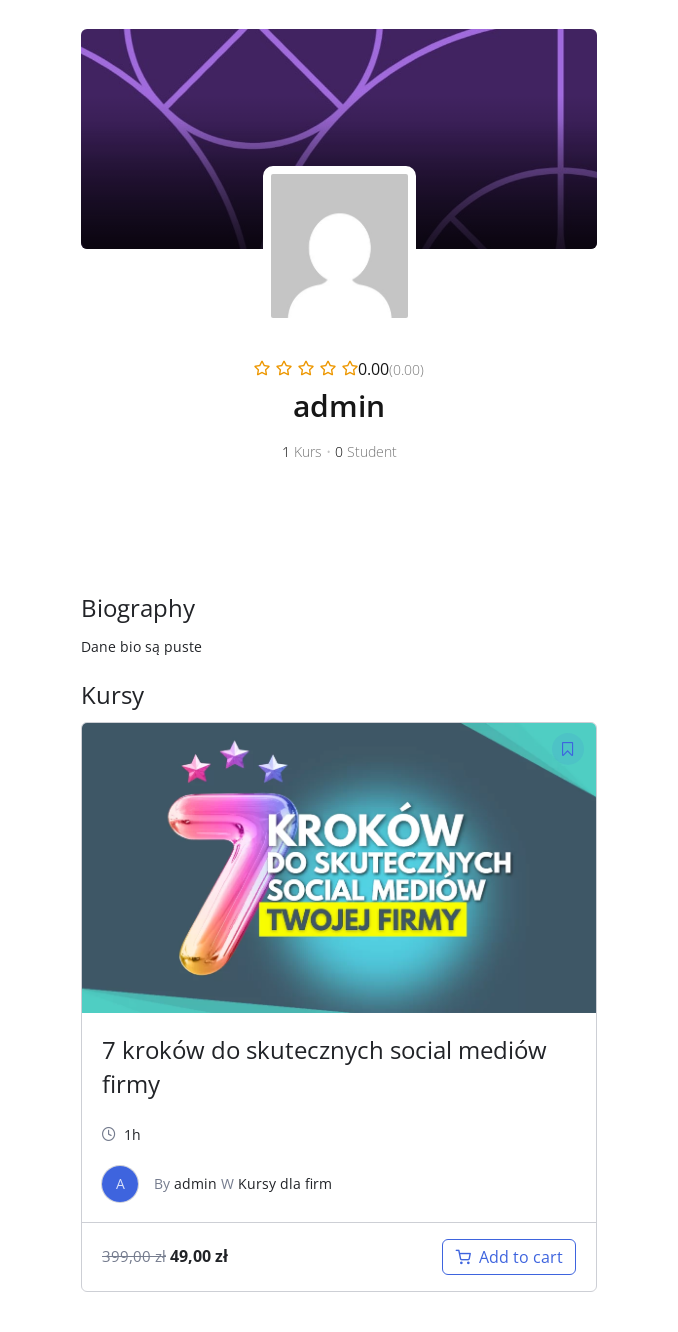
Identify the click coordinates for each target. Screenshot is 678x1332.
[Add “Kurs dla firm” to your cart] (509, 1257)
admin (195, 1183)
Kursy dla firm (285, 1183)
